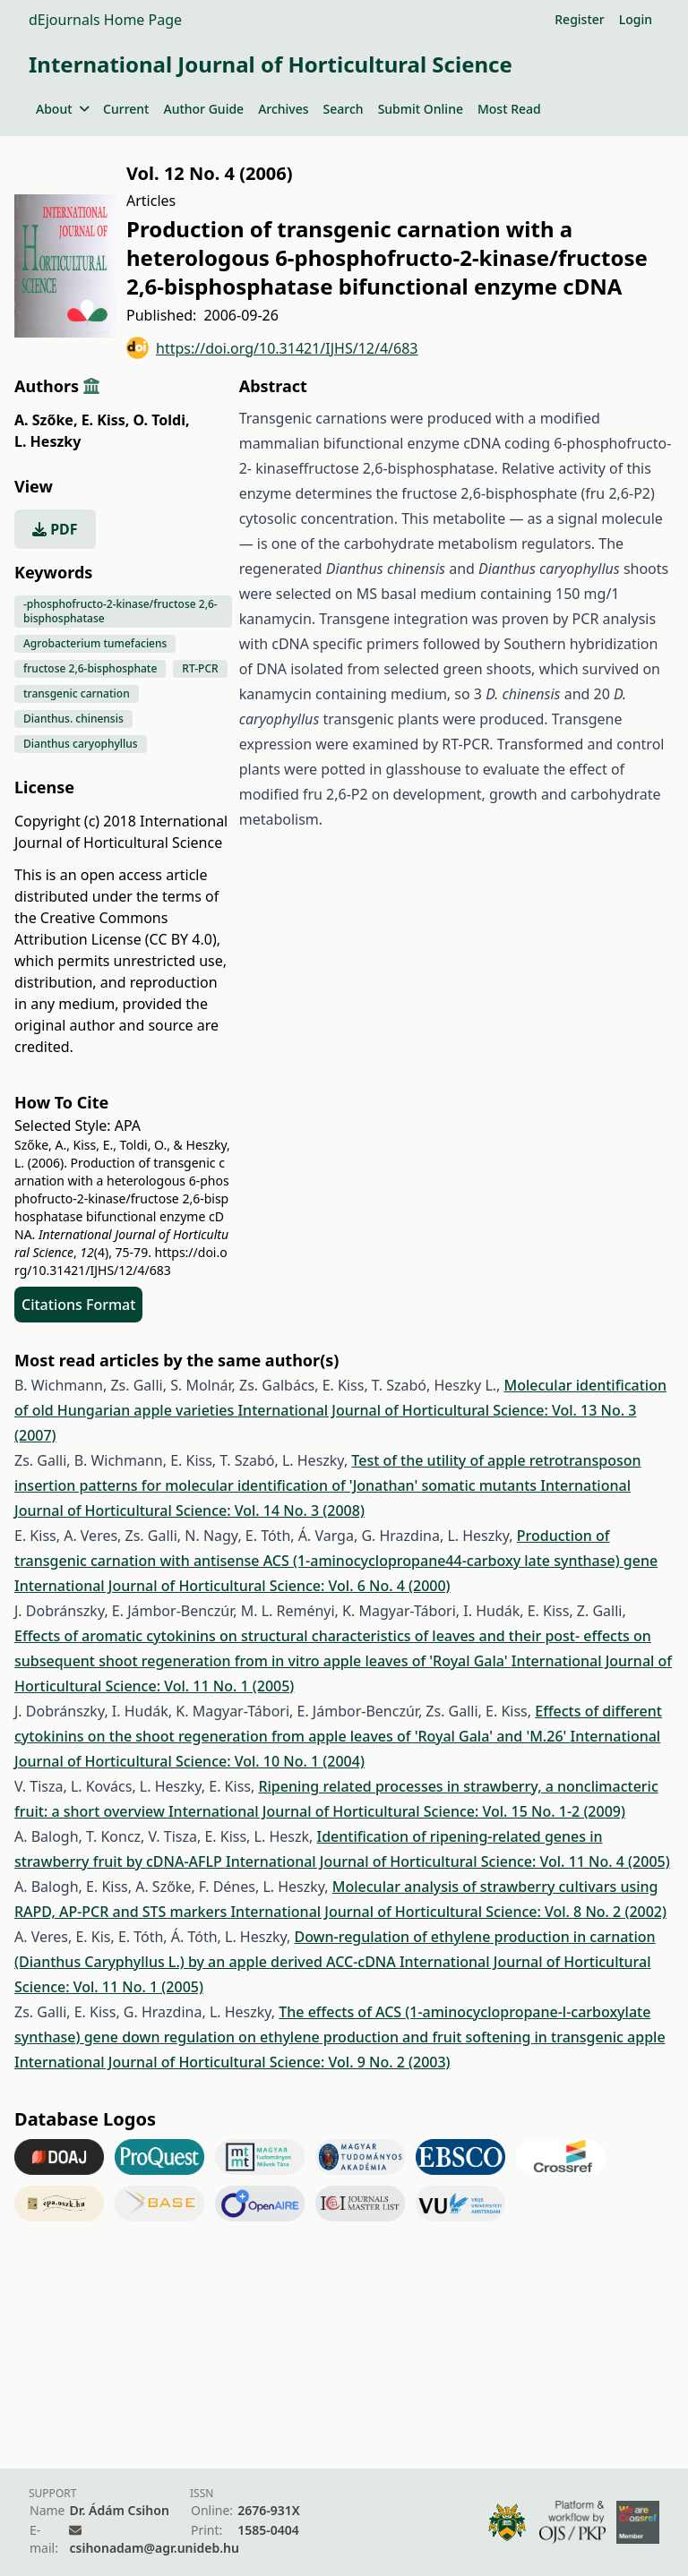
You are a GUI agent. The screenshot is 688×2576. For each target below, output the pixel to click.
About (62, 108)
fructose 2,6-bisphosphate (90, 668)
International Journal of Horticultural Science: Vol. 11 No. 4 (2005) (448, 1861)
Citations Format (78, 1304)
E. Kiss (106, 420)
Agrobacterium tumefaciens (95, 643)
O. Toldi (161, 420)
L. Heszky (47, 441)
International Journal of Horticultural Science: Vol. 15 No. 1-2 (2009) (396, 1811)
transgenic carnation (76, 693)
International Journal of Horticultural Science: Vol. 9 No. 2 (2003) (232, 2062)
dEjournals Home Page (105, 20)
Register (579, 19)
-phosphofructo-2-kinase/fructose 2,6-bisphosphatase (120, 611)
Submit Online (420, 108)
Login (635, 19)
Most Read (509, 108)
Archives (283, 108)
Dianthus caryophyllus (80, 743)
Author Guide (203, 108)
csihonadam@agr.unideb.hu (153, 2547)
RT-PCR (200, 668)
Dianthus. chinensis (73, 718)
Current (126, 108)
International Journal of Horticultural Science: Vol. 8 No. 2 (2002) (448, 1911)
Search (343, 108)
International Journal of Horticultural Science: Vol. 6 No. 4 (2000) (232, 1586)
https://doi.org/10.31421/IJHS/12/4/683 (272, 348)
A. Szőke (45, 420)
